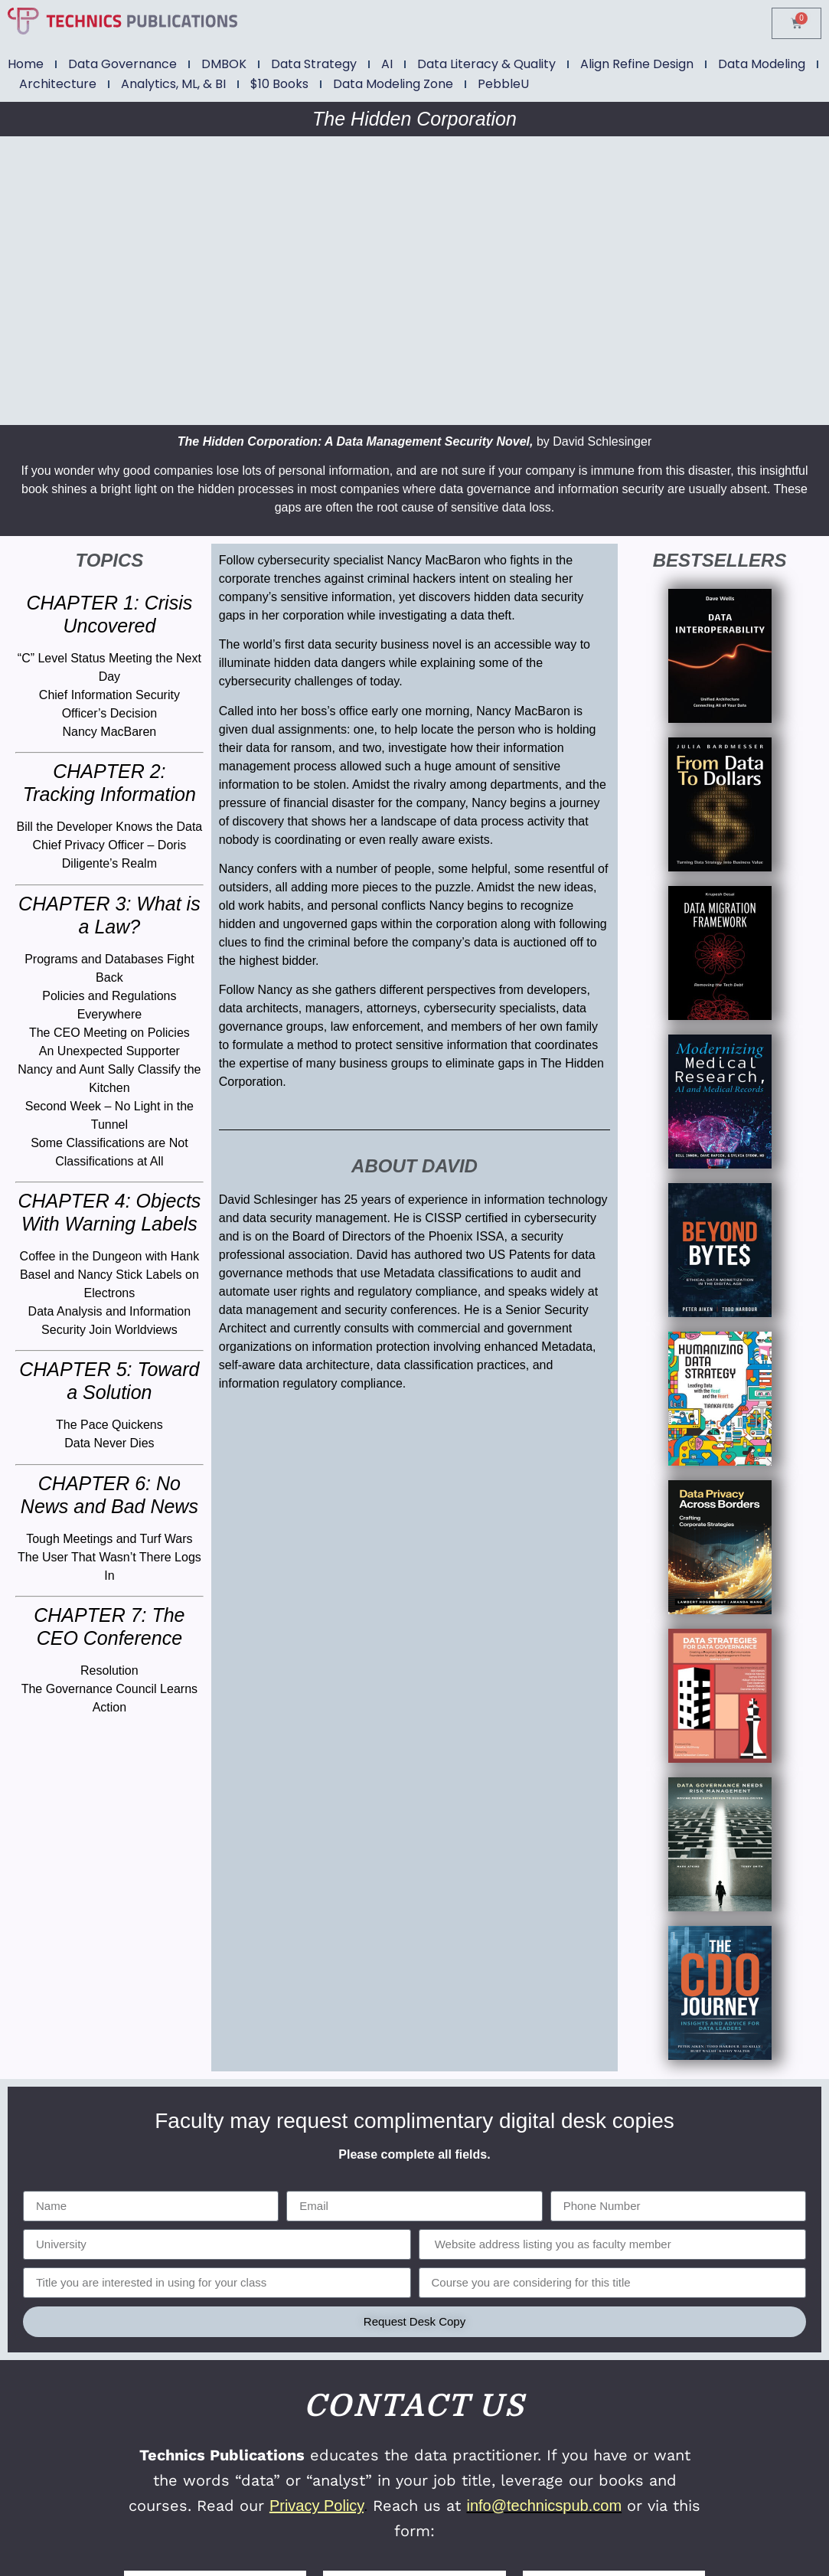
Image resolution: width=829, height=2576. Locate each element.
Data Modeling (761, 64)
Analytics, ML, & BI (173, 84)
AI (387, 64)
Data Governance (122, 64)
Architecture (57, 84)
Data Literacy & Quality (486, 64)
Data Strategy (314, 64)
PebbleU (503, 84)
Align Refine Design (637, 64)
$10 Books (279, 84)
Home (26, 64)
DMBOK (223, 64)
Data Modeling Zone (393, 84)
